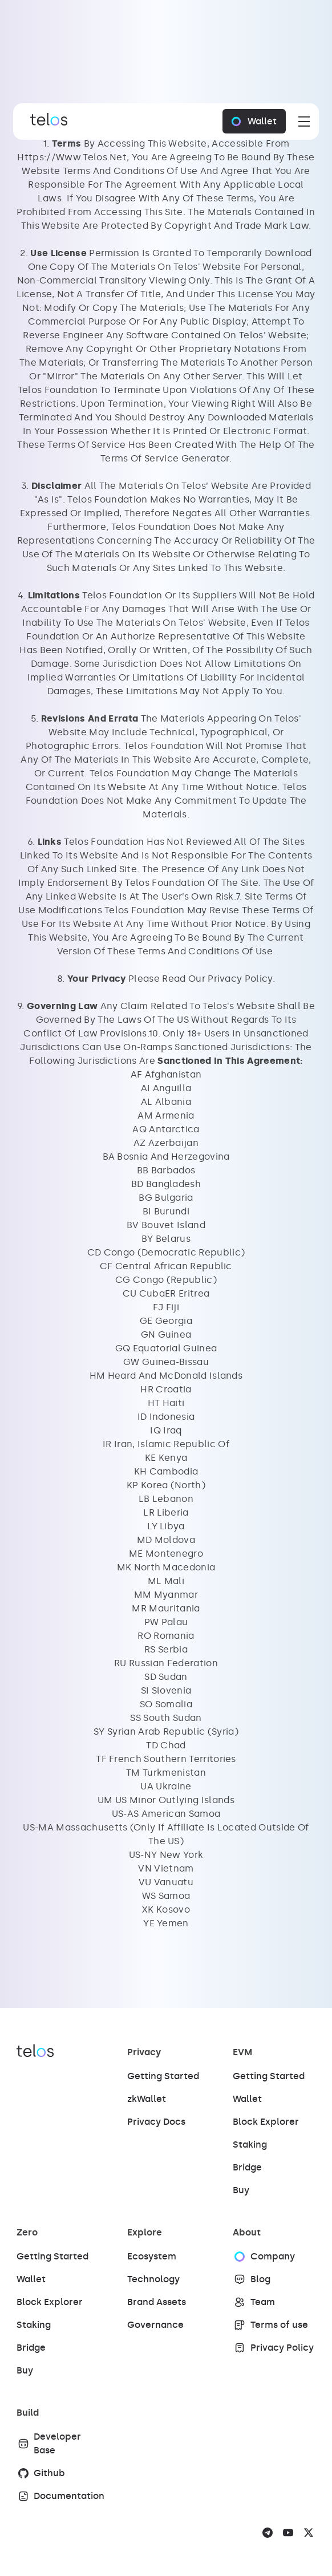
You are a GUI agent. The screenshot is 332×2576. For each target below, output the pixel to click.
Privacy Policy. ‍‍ (241, 978)
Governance (155, 2324)
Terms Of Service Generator (164, 458)
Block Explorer (266, 2121)
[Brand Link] (46, 121)
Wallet (247, 2098)
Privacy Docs (156, 2121)
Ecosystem (151, 2256)
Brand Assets (156, 2301)
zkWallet (146, 2098)
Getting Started (163, 2076)
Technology (153, 2279)
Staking (250, 2144)
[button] (301, 121)
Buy (241, 2190)
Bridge (247, 2167)
